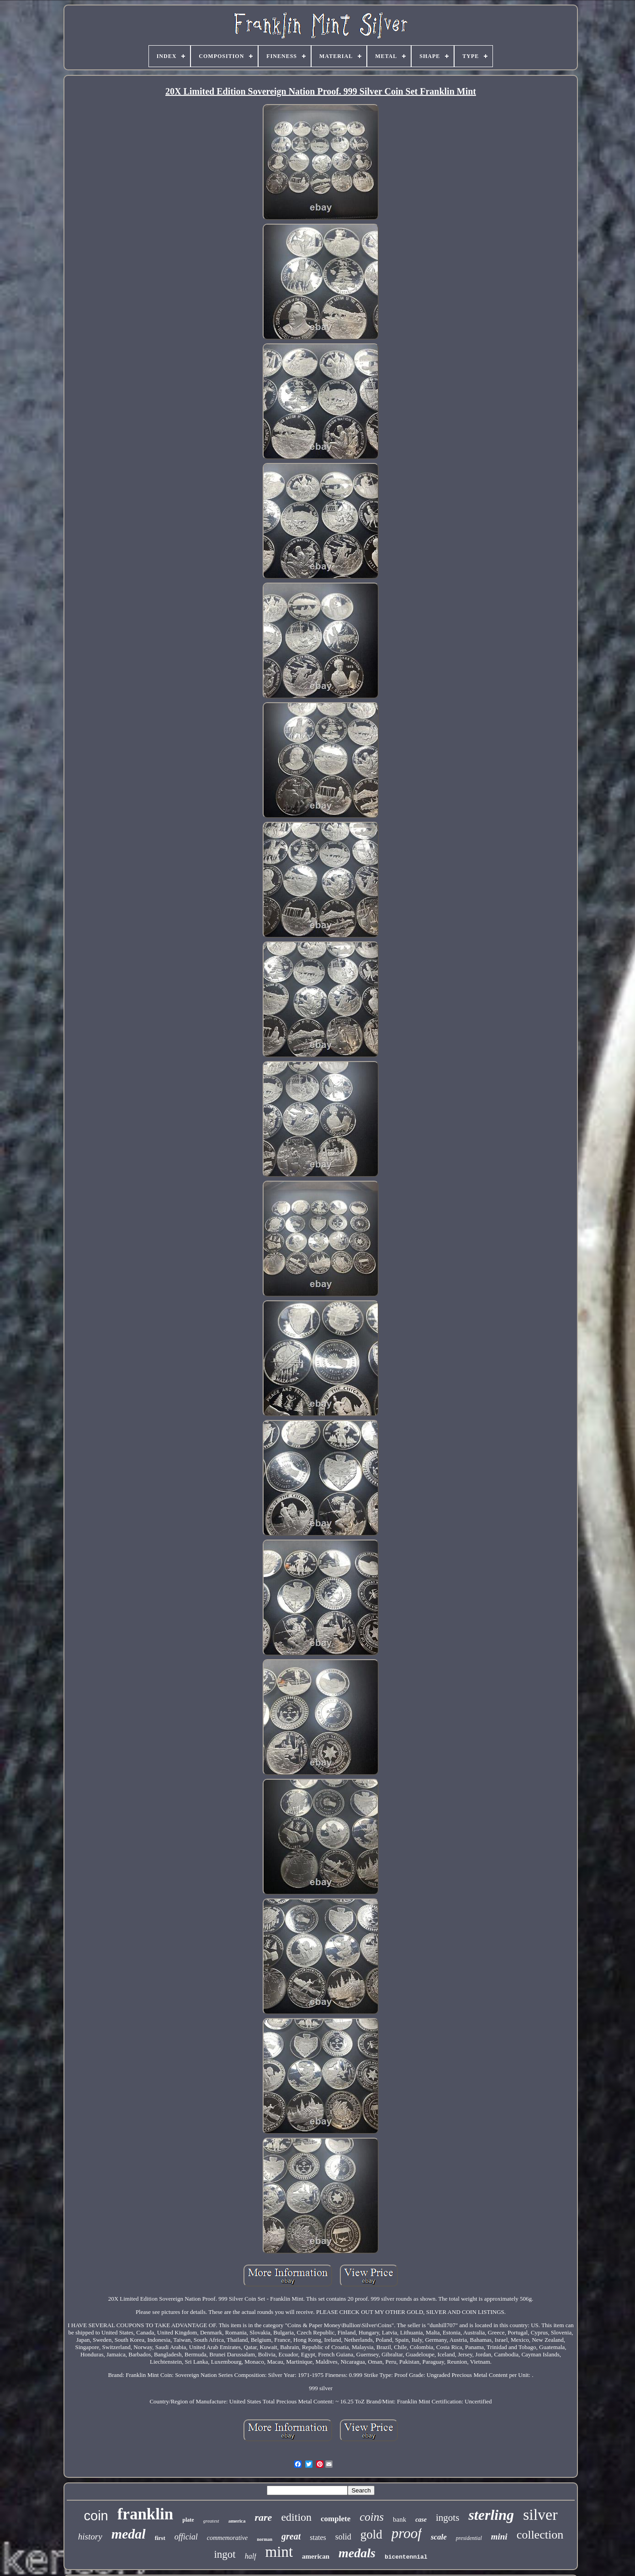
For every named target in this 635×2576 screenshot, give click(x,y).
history (90, 2536)
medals (357, 2553)
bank (399, 2519)
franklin (145, 2514)
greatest (211, 2520)
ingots (447, 2517)
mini (499, 2536)
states (318, 2537)
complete (335, 2518)
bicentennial (406, 2557)
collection (540, 2534)
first (160, 2537)
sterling (491, 2515)
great (291, 2536)
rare (263, 2517)
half (250, 2556)
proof (407, 2533)
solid (343, 2536)
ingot (224, 2554)
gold (371, 2534)
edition (296, 2517)
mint (279, 2552)
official (186, 2536)
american (315, 2556)
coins (372, 2517)
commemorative (227, 2537)
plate (188, 2520)
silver (540, 2514)
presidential (469, 2538)
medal (128, 2533)
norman (264, 2539)
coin (96, 2515)
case (421, 2519)
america (237, 2520)
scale (439, 2537)
